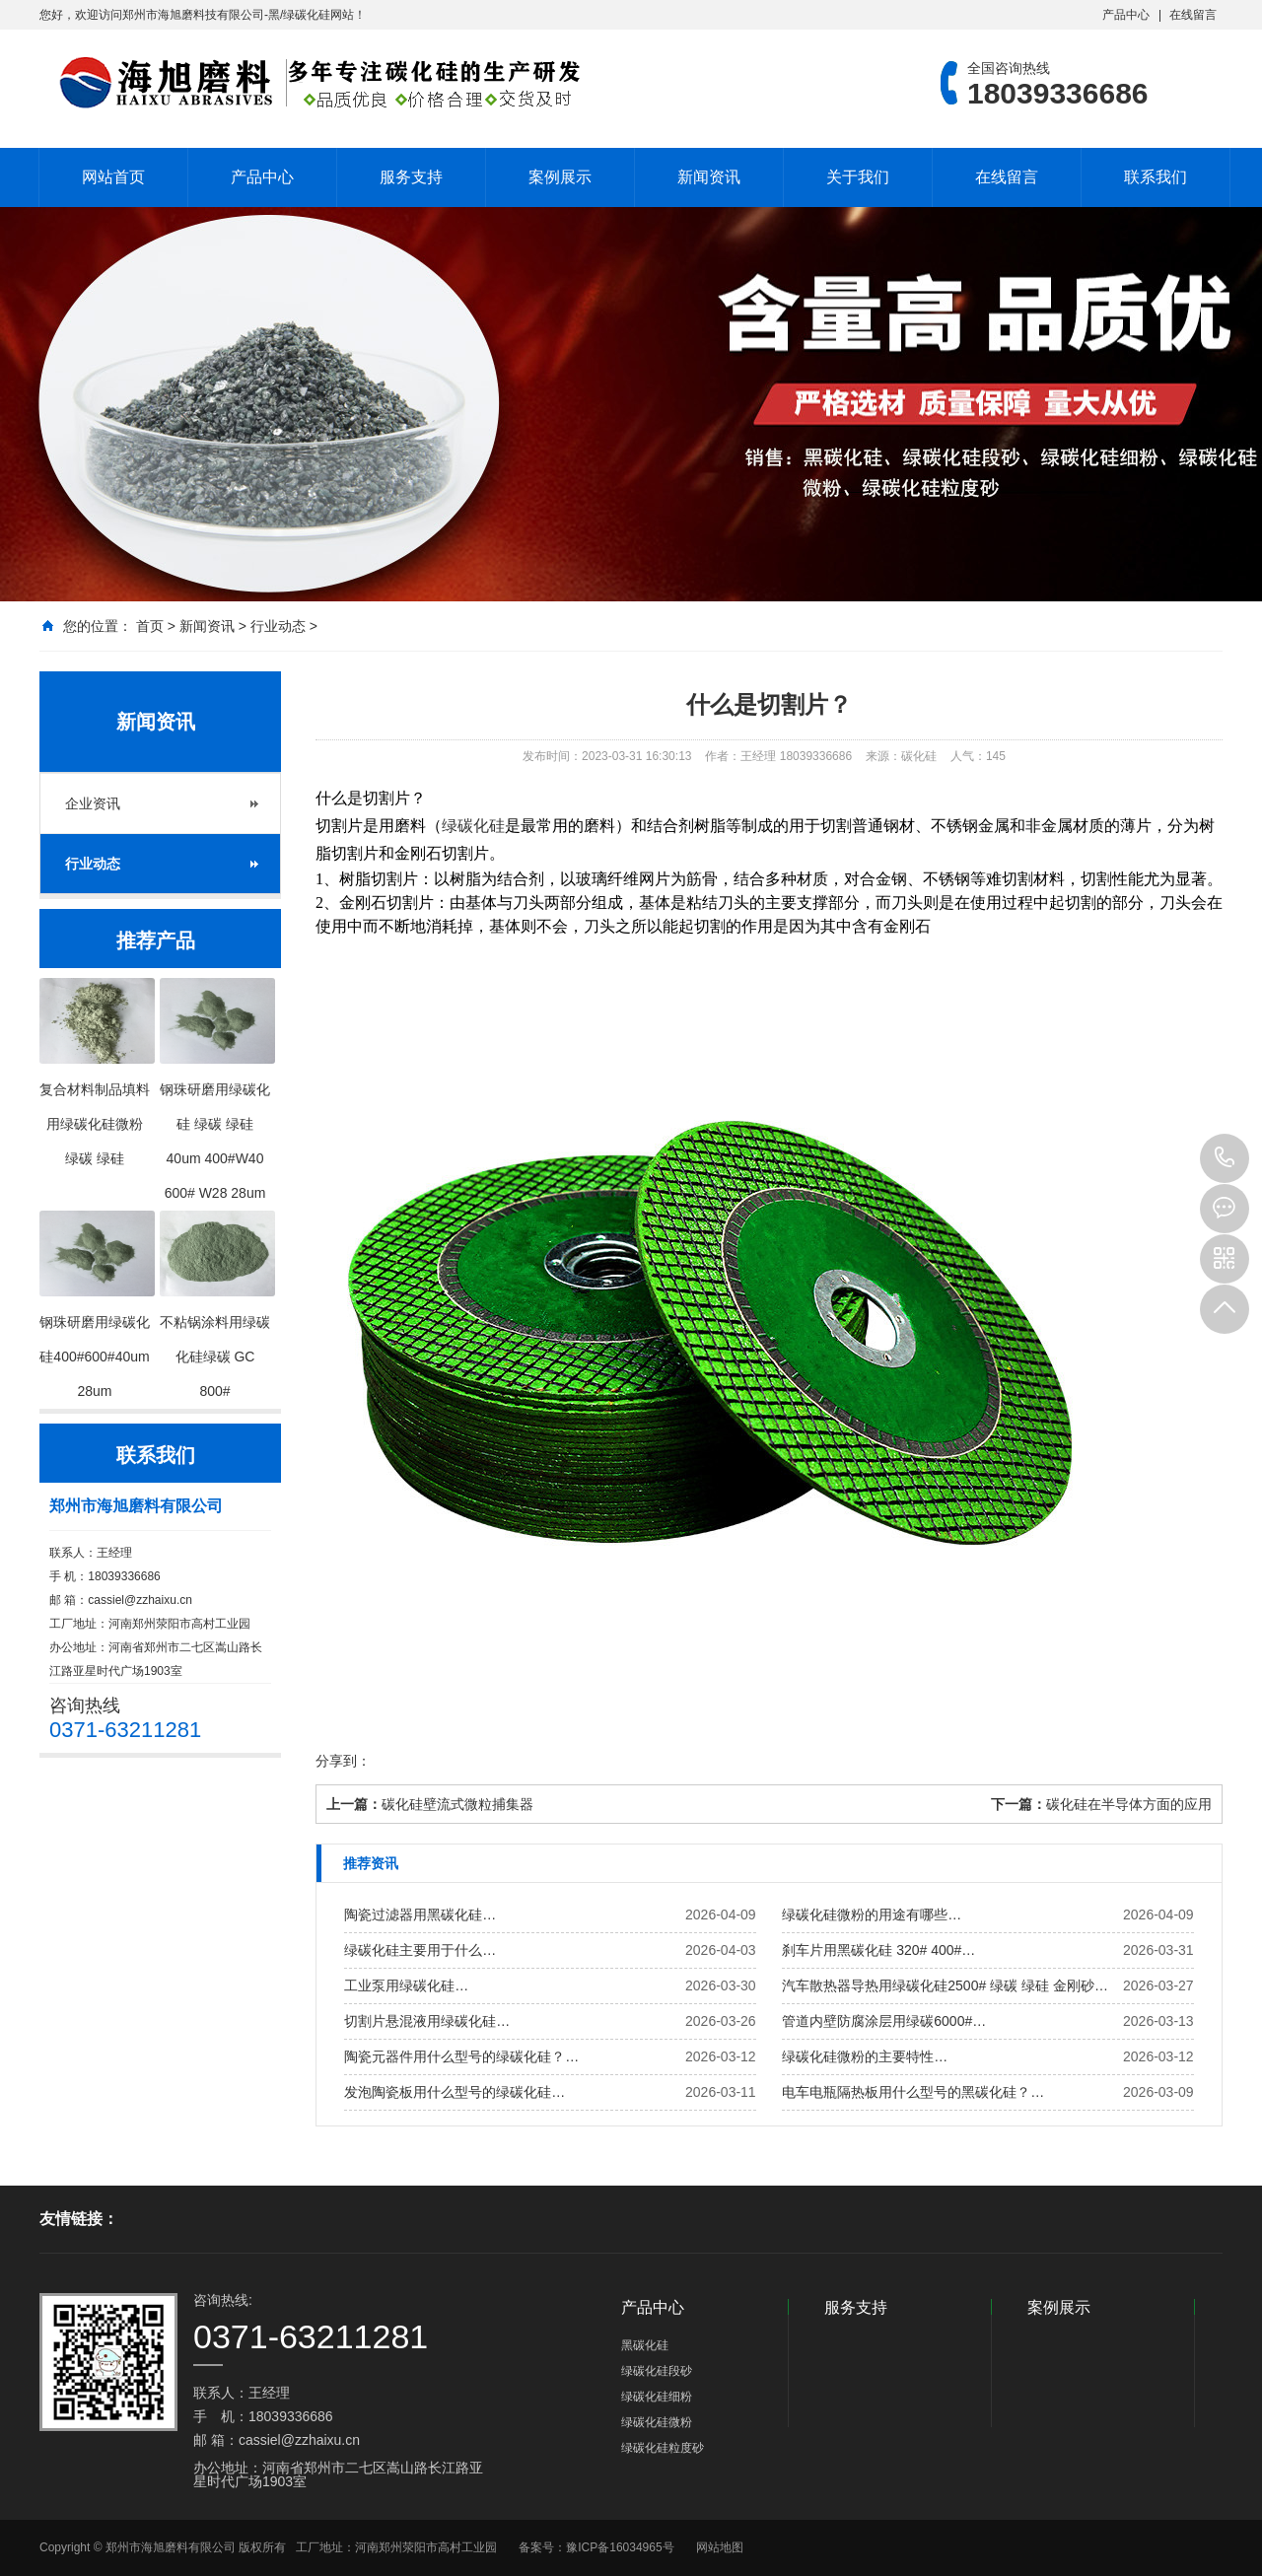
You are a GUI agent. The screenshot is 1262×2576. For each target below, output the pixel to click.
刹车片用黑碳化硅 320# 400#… (878, 1950)
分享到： (343, 1761)
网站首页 (113, 177)
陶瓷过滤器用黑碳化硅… (420, 1914)
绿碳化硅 (473, 825)
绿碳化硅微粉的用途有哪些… (871, 1914)
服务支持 (411, 177)
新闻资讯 (708, 177)
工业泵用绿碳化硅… (406, 1985)
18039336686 (1224, 1158)
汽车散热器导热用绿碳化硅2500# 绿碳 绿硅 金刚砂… (945, 1985)
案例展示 (560, 177)
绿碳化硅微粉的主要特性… (864, 2056)
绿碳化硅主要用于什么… (420, 1950)
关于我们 (857, 177)
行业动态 (278, 626)
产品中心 (1126, 15)
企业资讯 (92, 803)
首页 (150, 626)
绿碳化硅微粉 (656, 2422)
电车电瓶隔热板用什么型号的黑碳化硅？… (913, 2092)
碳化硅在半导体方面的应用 (1129, 1804)
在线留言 (1193, 15)
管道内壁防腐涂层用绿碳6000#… (884, 2021)
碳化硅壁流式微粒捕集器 (457, 1804)
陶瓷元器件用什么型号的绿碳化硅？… (461, 2056)
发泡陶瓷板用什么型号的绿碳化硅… (454, 2092)
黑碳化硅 (644, 2345)
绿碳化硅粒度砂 (662, 2448)
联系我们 (1155, 177)
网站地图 (719, 2547)
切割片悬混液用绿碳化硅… (427, 2021)
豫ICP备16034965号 (619, 2547)
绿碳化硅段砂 (656, 2371)
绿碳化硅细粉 (656, 2396)
